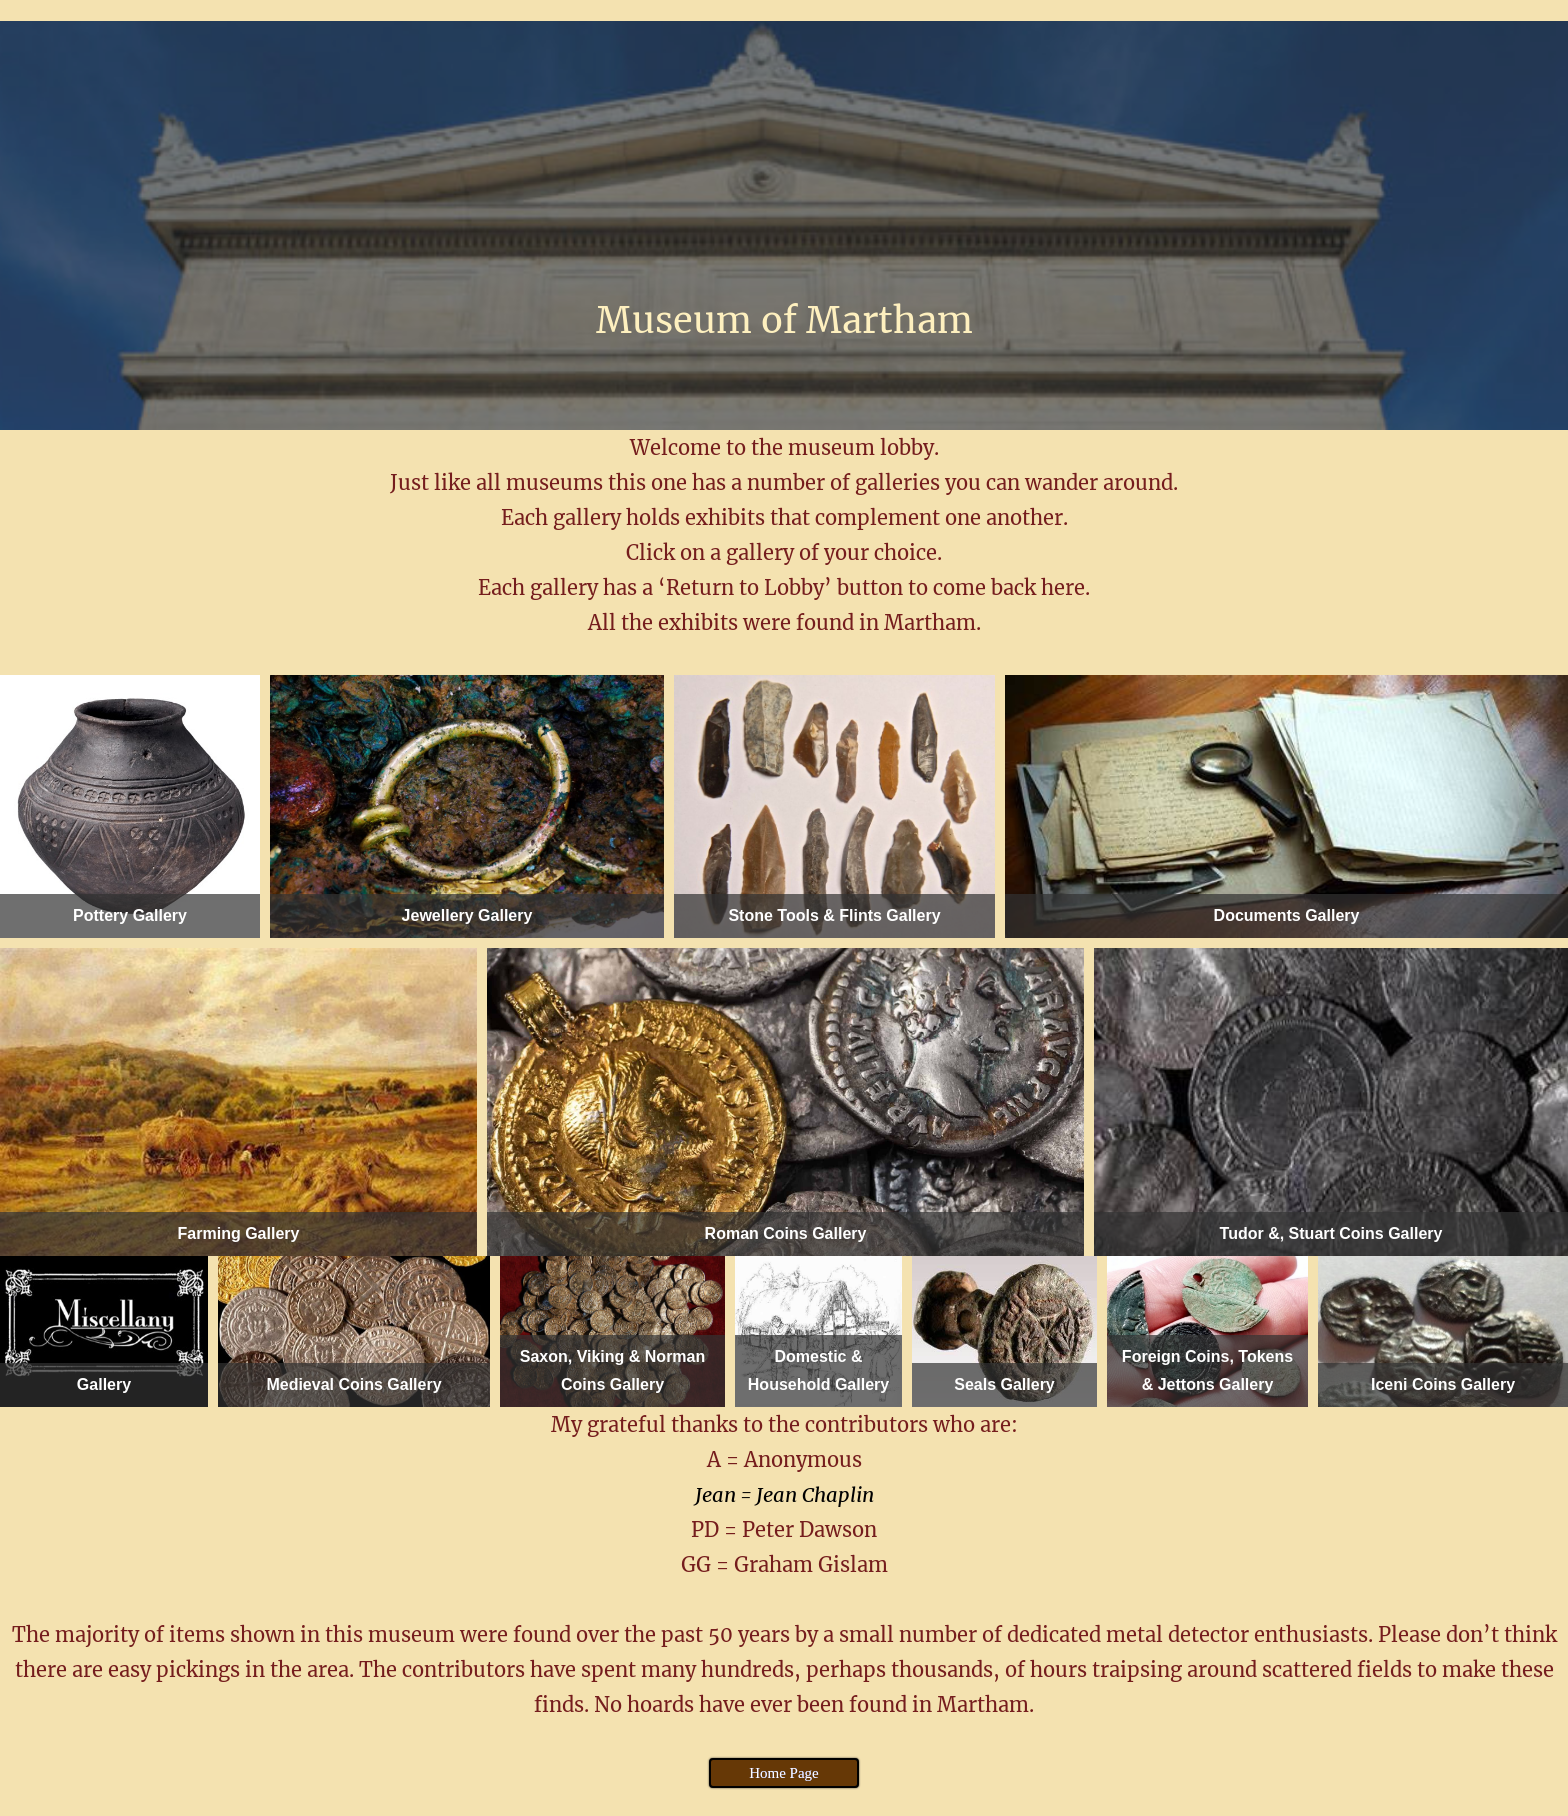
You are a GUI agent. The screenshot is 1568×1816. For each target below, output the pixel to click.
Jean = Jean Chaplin (784, 1494)
